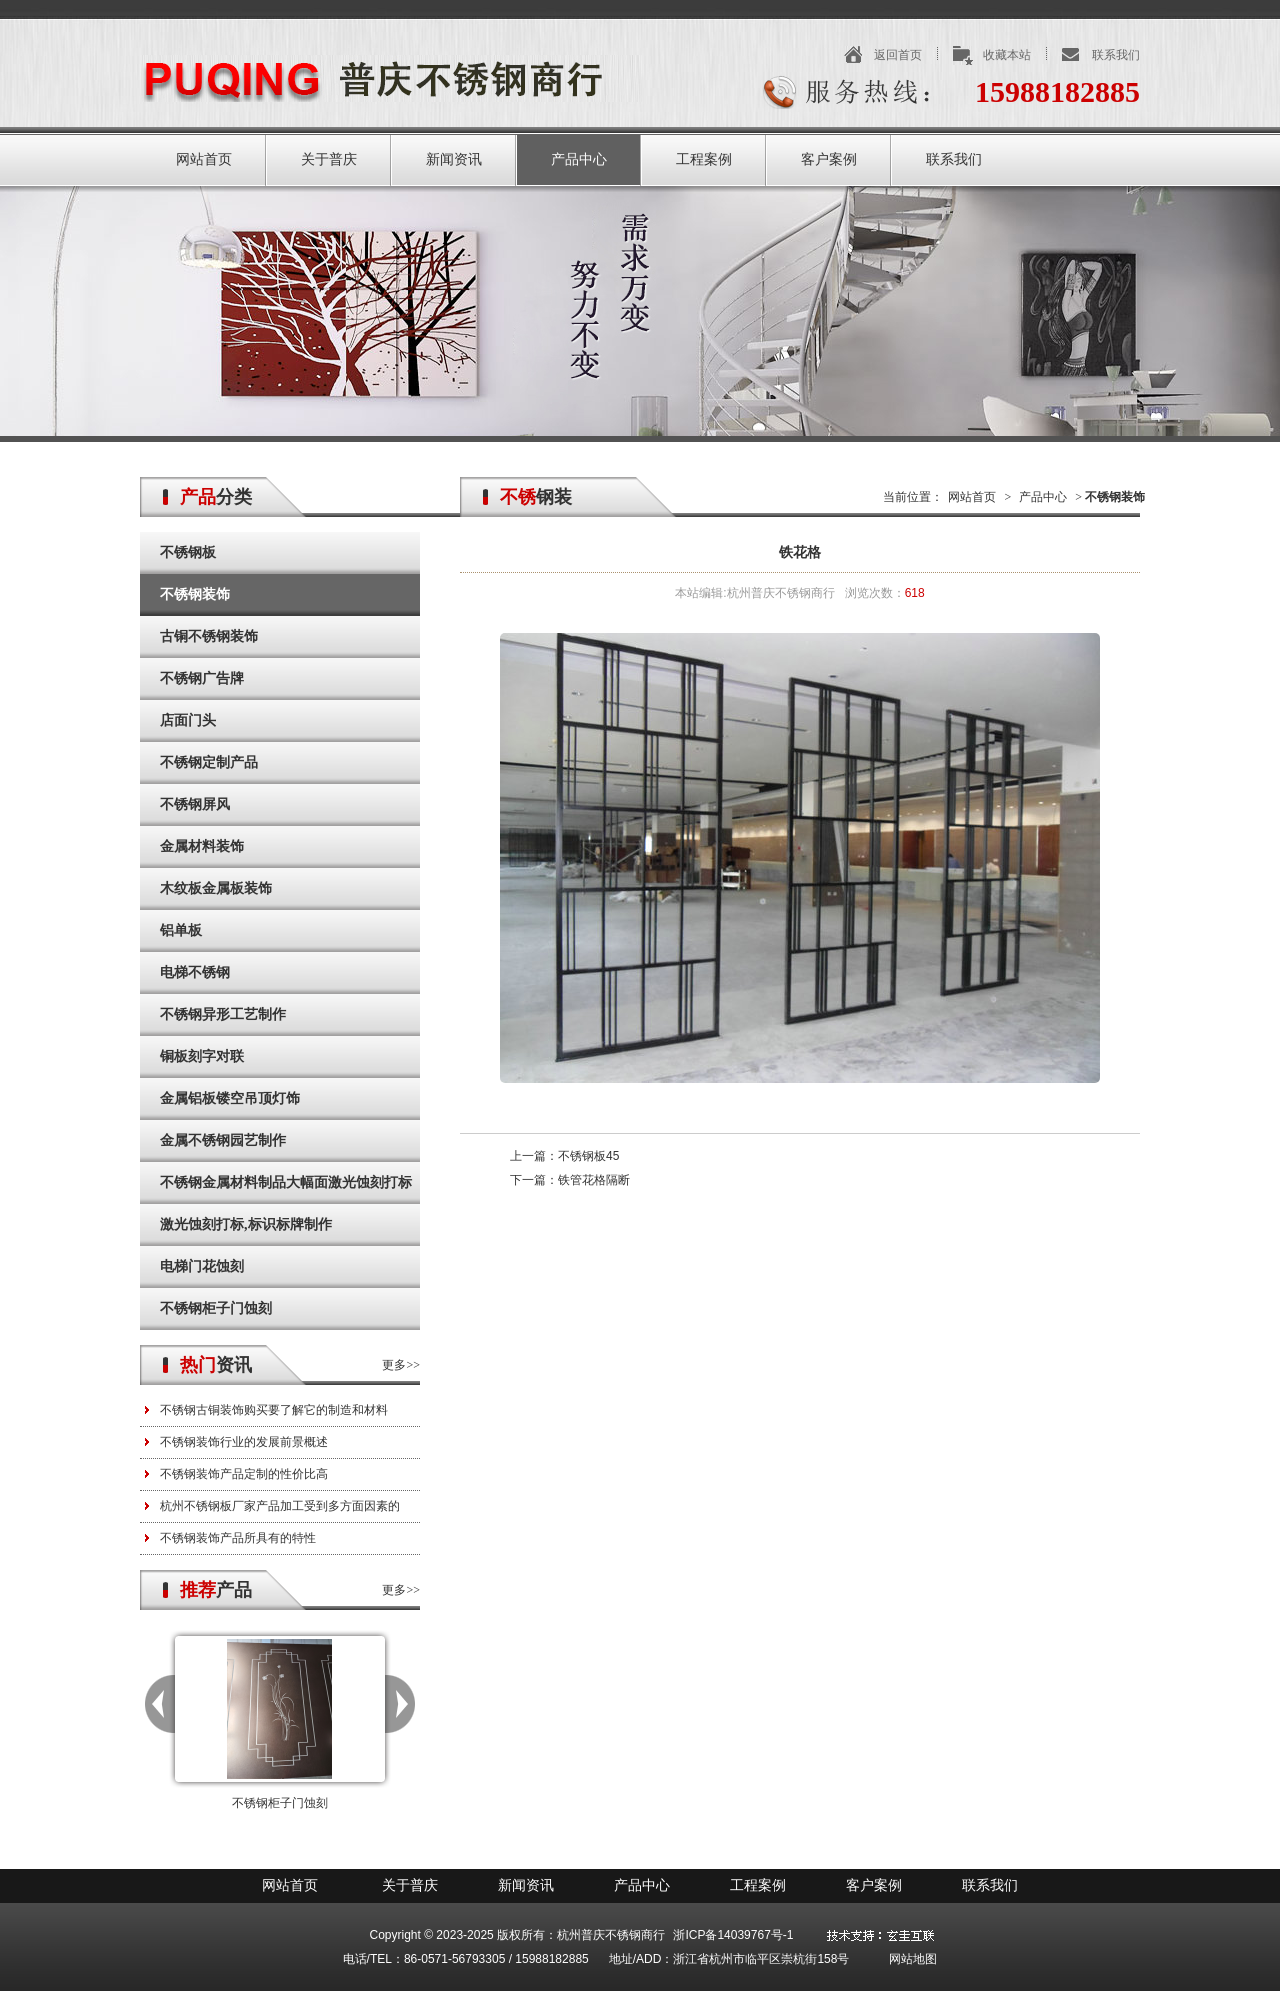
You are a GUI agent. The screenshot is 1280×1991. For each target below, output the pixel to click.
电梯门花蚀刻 (202, 1266)
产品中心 (579, 159)
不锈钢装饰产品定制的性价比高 (244, 1474)
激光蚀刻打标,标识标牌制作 (246, 1224)
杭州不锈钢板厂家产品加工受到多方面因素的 (280, 1506)
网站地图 (913, 1959)
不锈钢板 (188, 552)
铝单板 (181, 930)
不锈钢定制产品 (209, 762)
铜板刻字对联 (202, 1056)
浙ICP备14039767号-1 (733, 1935)
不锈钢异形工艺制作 (223, 1014)
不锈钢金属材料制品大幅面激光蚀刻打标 (286, 1182)
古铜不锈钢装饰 (209, 636)
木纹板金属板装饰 (216, 888)
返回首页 (898, 55)
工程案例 (704, 159)
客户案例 (829, 159)
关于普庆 (329, 159)
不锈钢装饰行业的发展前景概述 (244, 1442)
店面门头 (188, 720)
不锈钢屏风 (195, 804)
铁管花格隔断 (594, 1180)
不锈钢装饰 (195, 594)
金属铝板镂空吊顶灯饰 (230, 1098)
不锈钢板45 (588, 1156)
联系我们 (1116, 55)
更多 (394, 1365)
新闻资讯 (454, 159)
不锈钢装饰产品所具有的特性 (238, 1538)
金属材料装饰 (202, 846)
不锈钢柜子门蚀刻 (216, 1308)
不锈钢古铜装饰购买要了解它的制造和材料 (274, 1410)
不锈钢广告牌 (202, 678)
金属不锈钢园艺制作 (223, 1140)
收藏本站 (1007, 55)
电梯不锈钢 (195, 972)
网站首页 (204, 159)
